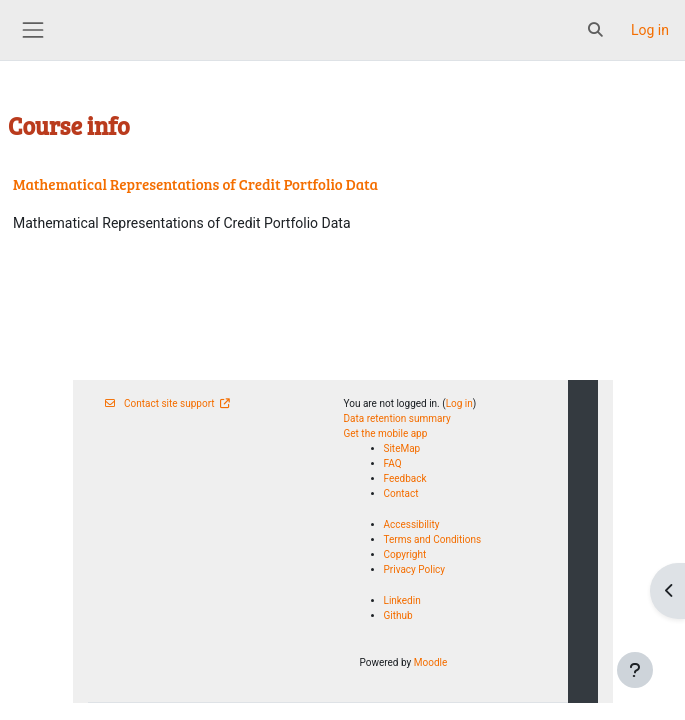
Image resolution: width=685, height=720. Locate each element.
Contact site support (168, 403)
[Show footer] (635, 670)
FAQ (393, 463)
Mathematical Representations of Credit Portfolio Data (195, 184)
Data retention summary (397, 418)
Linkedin (402, 600)
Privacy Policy (415, 569)
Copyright (405, 554)
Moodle (431, 662)
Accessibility (412, 524)
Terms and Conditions (433, 539)
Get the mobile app (386, 433)
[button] (596, 30)
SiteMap (402, 448)
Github (398, 615)
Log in (650, 30)
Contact (401, 493)
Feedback (405, 478)
